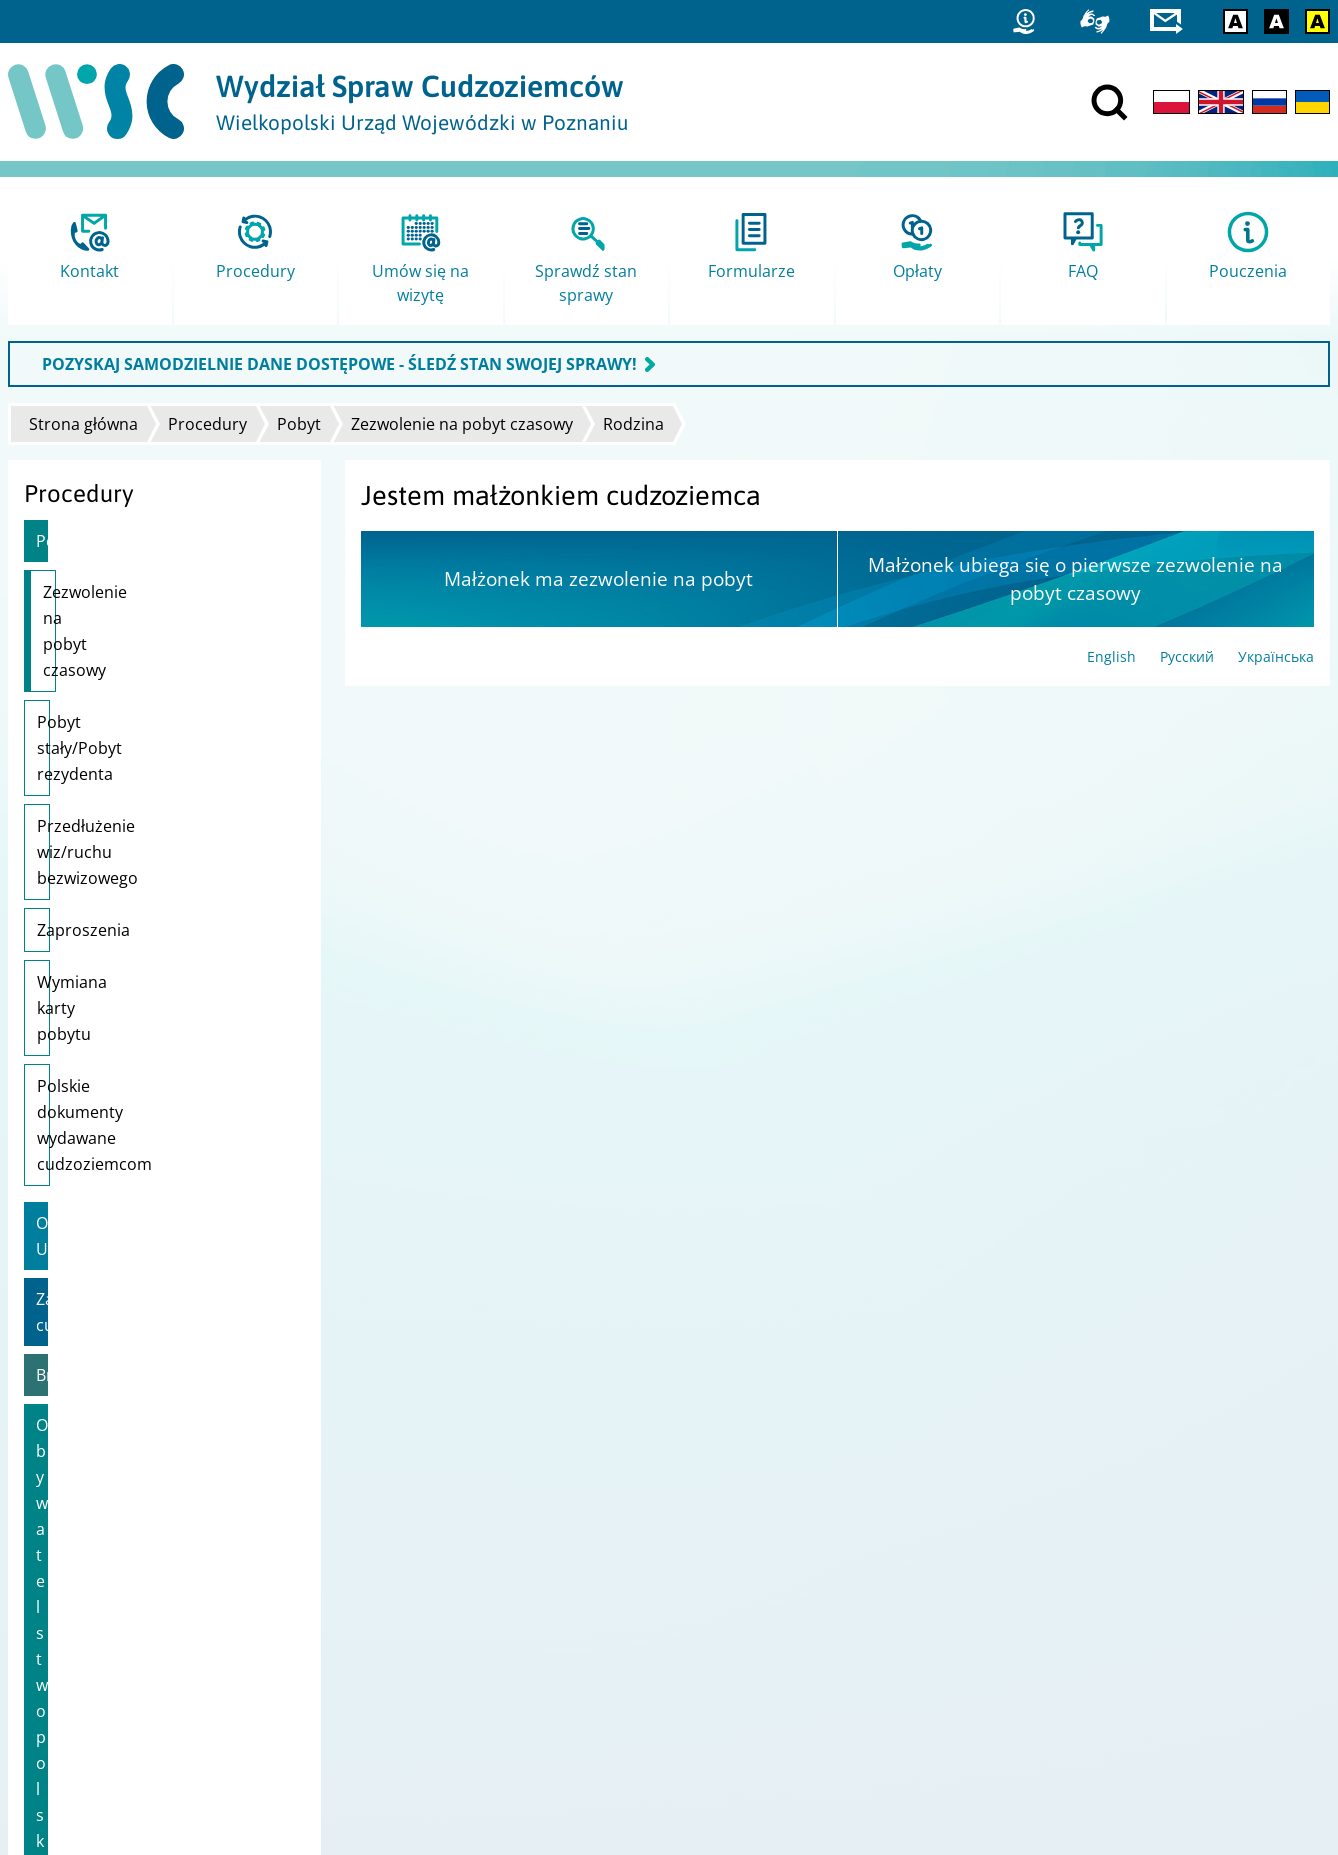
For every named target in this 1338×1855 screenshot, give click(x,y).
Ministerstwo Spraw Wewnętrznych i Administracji (627, 1612)
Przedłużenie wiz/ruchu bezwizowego (125, 709)
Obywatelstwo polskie (117, 1113)
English (1111, 656)
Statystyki (1045, 1586)
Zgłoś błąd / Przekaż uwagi (104, 1690)
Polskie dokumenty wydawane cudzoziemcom (150, 891)
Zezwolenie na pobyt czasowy (462, 424)
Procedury (207, 424)
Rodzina (633, 424)
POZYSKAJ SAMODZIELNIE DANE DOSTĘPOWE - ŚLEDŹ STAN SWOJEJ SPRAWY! (339, 364)
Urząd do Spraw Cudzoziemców (564, 1586)
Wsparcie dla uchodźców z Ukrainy (135, 1276)
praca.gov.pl (1055, 1664)
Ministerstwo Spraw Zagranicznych (576, 1664)
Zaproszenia (83, 774)
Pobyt (299, 424)
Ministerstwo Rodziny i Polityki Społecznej (598, 1638)
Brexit (58, 1063)
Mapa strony (58, 1612)
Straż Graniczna (1067, 1612)
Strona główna (83, 424)
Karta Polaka (83, 1213)
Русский (1187, 656)
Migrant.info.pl (1064, 1638)
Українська (1276, 656)
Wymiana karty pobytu (122, 826)
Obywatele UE (88, 963)
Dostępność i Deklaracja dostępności (138, 1638)
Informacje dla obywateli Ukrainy (159, 1163)
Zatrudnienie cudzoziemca (136, 1013)
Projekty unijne (66, 1586)
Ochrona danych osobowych (110, 1664)
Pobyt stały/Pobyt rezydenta (143, 644)
